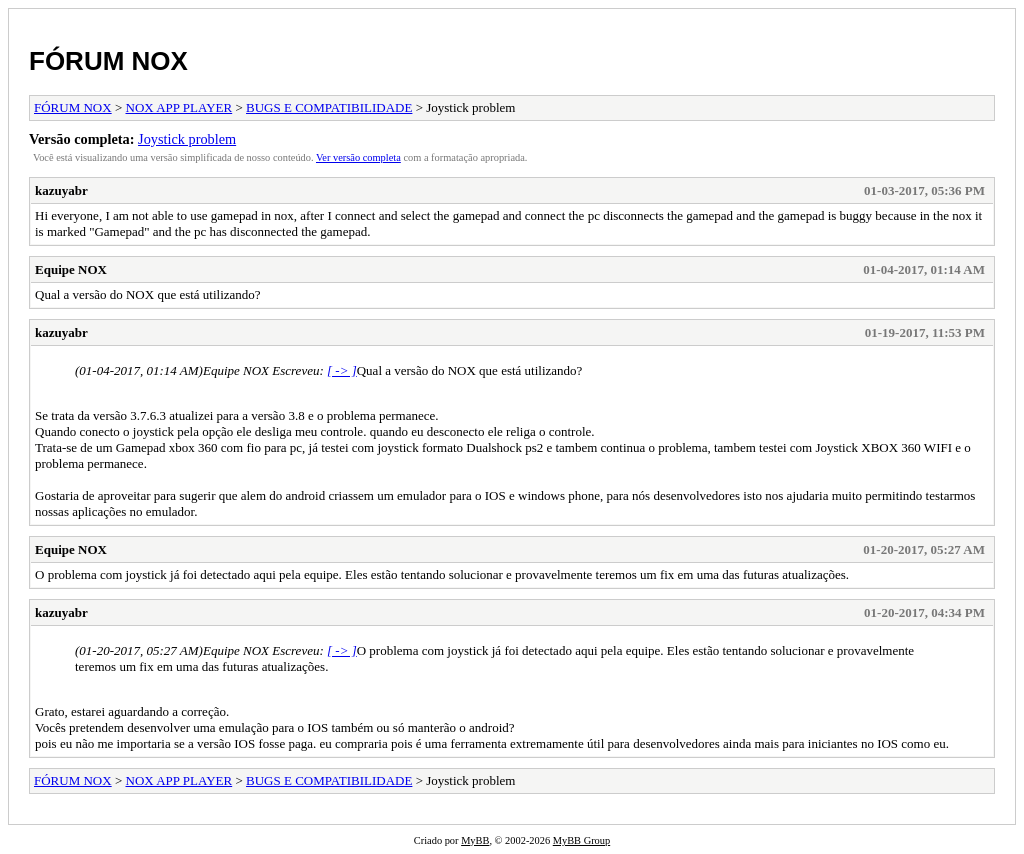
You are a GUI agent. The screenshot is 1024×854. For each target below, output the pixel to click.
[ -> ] (342, 370)
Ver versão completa (358, 157)
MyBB (475, 840)
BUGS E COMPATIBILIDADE (329, 107)
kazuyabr (61, 190)
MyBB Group (581, 840)
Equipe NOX (71, 269)
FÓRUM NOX (108, 61)
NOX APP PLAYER (179, 107)
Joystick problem (187, 139)
